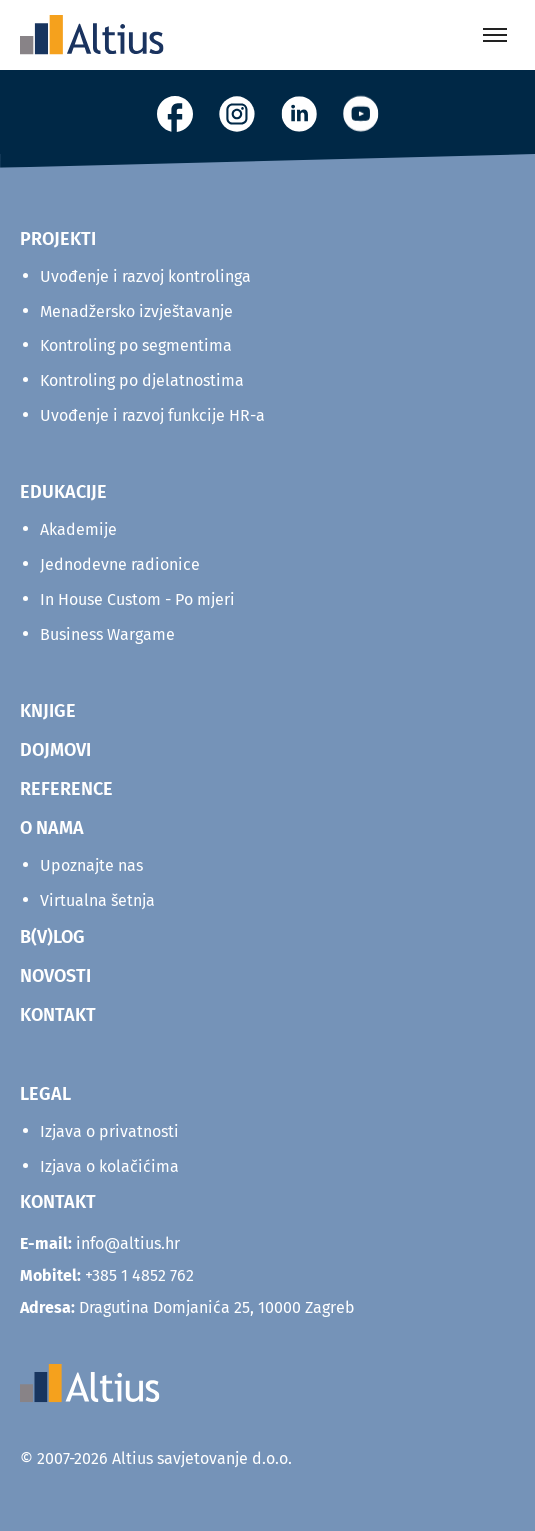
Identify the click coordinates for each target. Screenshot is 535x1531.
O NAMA (52, 828)
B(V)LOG (52, 937)
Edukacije (63, 492)
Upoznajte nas (91, 865)
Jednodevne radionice (120, 564)
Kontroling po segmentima (136, 345)
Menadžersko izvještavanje (136, 311)
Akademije (78, 529)
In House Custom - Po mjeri (137, 599)
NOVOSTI (55, 976)
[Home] (92, 35)
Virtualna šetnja (97, 900)
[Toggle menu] (495, 35)
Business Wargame (107, 634)
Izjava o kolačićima (109, 1166)
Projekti (58, 239)
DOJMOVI (55, 750)
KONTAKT (58, 1015)
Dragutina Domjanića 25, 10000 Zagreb (187, 1307)
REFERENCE (66, 789)
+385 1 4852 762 (139, 1275)
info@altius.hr (128, 1243)
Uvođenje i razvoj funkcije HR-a (152, 415)
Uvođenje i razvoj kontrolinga (145, 276)
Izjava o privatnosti (109, 1131)
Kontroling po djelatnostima (142, 380)
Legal (45, 1094)
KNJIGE (48, 711)
